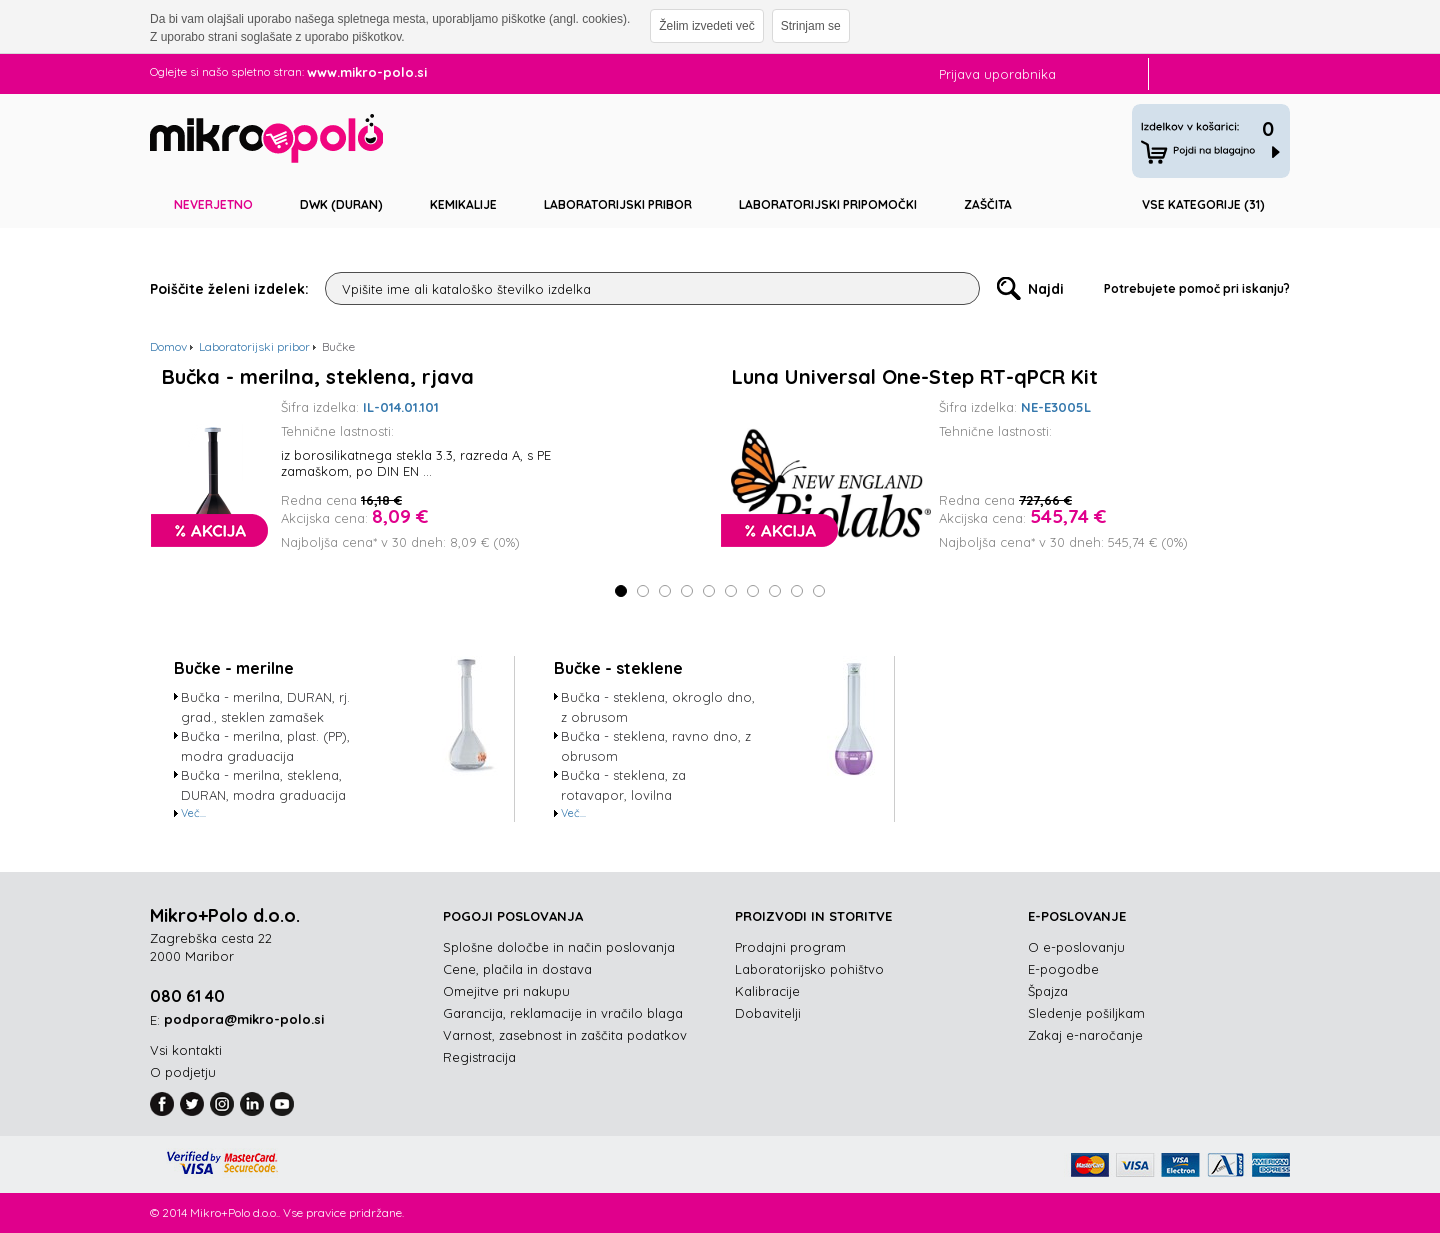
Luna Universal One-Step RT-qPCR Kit (915, 377)
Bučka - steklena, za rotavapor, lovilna (623, 785)
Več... (193, 813)
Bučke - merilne (234, 668)
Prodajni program (790, 947)
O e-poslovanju (1076, 947)
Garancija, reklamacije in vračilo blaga (563, 1013)
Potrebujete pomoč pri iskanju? (1197, 288)
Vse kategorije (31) (1203, 204)
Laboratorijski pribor (618, 204)
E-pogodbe (1063, 969)
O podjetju (183, 1072)
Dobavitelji (768, 1013)
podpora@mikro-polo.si (244, 1019)
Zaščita (988, 204)
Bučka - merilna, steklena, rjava (318, 377)
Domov (168, 346)
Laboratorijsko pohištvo (809, 969)
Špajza (1048, 991)
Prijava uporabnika (997, 74)
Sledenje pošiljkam (1086, 1013)
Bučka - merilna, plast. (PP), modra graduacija (265, 746)
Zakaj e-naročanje (1085, 1035)
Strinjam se (811, 26)
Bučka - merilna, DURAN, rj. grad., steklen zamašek (265, 707)
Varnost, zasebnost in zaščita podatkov (565, 1035)
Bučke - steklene (618, 668)
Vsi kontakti (186, 1050)
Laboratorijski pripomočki (828, 204)
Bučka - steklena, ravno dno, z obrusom (656, 746)
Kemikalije (463, 204)
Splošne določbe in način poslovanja (559, 947)
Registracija (479, 1057)
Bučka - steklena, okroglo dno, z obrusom (658, 707)
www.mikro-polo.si (367, 72)
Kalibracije (767, 991)
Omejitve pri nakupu (506, 991)
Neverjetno (213, 204)
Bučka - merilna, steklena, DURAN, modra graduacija (263, 785)
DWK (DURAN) (341, 204)
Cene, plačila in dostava (517, 969)
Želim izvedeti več (706, 26)
